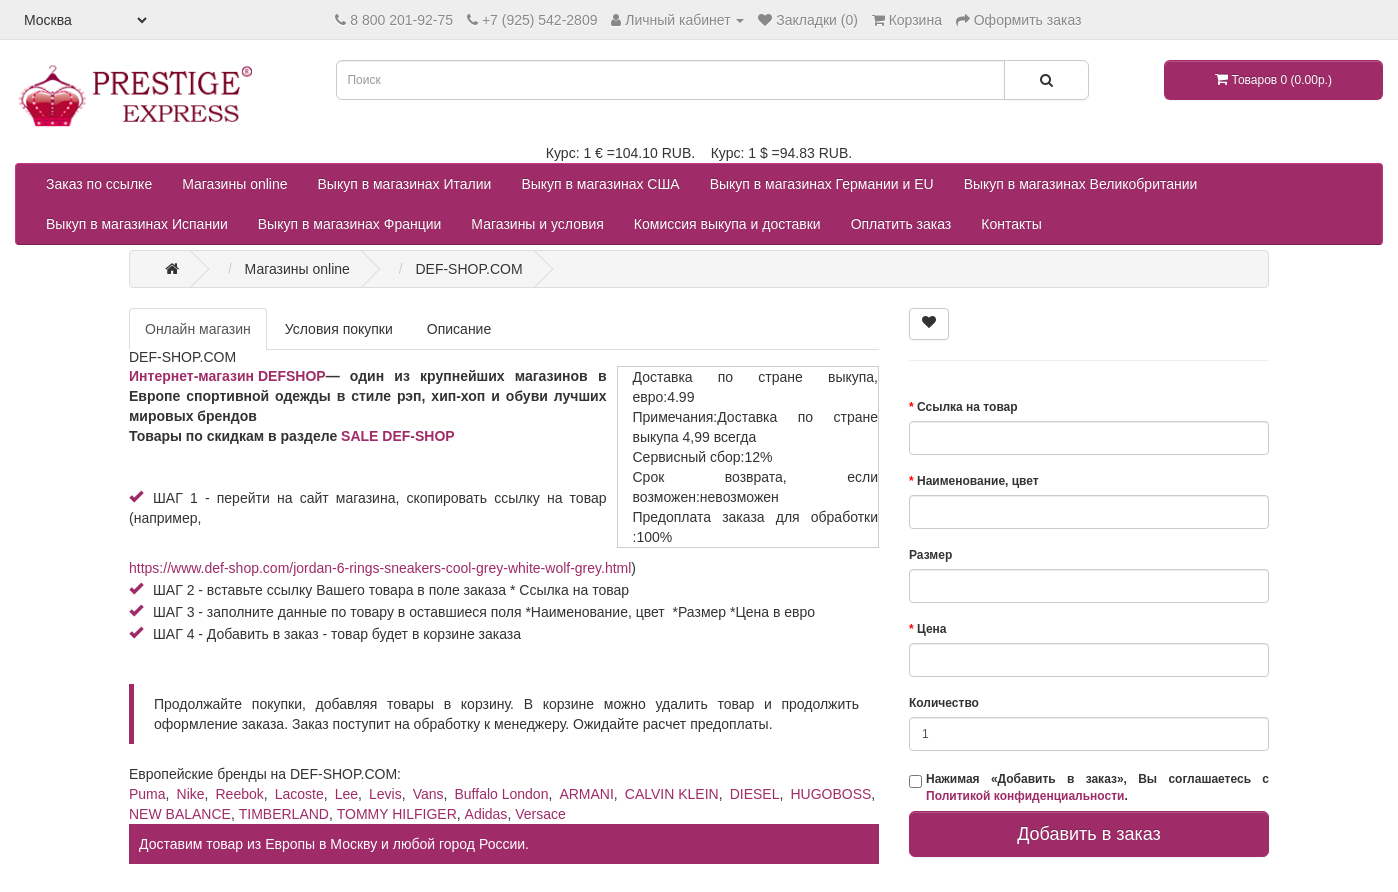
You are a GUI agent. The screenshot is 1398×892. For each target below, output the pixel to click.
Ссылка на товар (967, 407)
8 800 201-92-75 (401, 20)
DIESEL (755, 794)
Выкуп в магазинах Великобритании (1081, 184)
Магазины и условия (537, 224)
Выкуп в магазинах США (600, 184)
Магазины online (234, 184)
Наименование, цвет (978, 481)
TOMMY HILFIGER (397, 814)
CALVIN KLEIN (672, 794)
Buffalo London (502, 794)
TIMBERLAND (284, 814)
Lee (346, 794)
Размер (930, 555)
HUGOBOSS (830, 794)
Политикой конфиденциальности (1025, 796)
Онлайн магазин (198, 329)
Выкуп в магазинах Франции (350, 224)
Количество (944, 703)
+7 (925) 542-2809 (540, 20)
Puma (147, 794)
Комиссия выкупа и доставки (727, 224)
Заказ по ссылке (99, 184)
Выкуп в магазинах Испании (137, 224)
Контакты (1011, 224)
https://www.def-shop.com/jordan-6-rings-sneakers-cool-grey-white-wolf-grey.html (380, 568)
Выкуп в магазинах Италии (405, 184)
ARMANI (586, 794)
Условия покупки (339, 329)
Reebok (240, 794)
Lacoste (299, 794)
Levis (385, 794)
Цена (932, 629)
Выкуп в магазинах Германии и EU (822, 184)
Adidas (486, 814)
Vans (428, 794)
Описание (459, 329)
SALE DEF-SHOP (398, 436)
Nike (191, 794)
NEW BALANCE (180, 814)
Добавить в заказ (1089, 834)
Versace (540, 814)
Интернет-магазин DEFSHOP (227, 376)
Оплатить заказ (901, 224)
